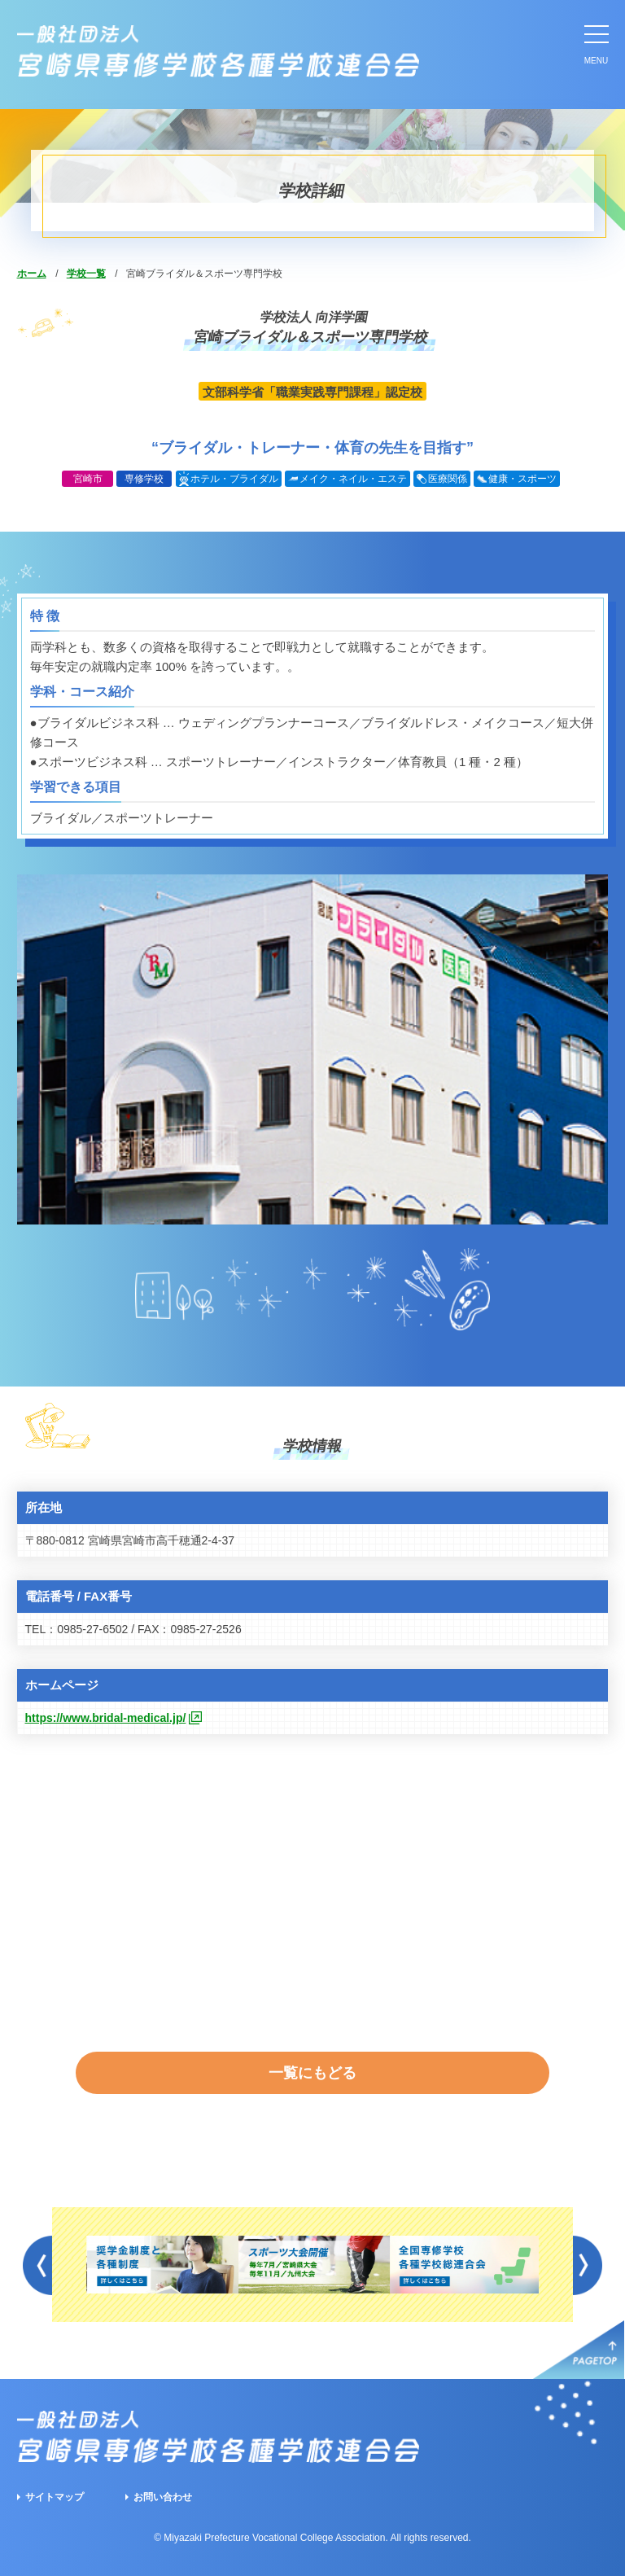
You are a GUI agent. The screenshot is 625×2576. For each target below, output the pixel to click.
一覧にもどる (312, 2073)
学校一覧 (86, 273)
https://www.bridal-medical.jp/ (105, 1717)
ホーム (31, 273)
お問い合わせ (162, 2497)
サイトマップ (54, 2497)
